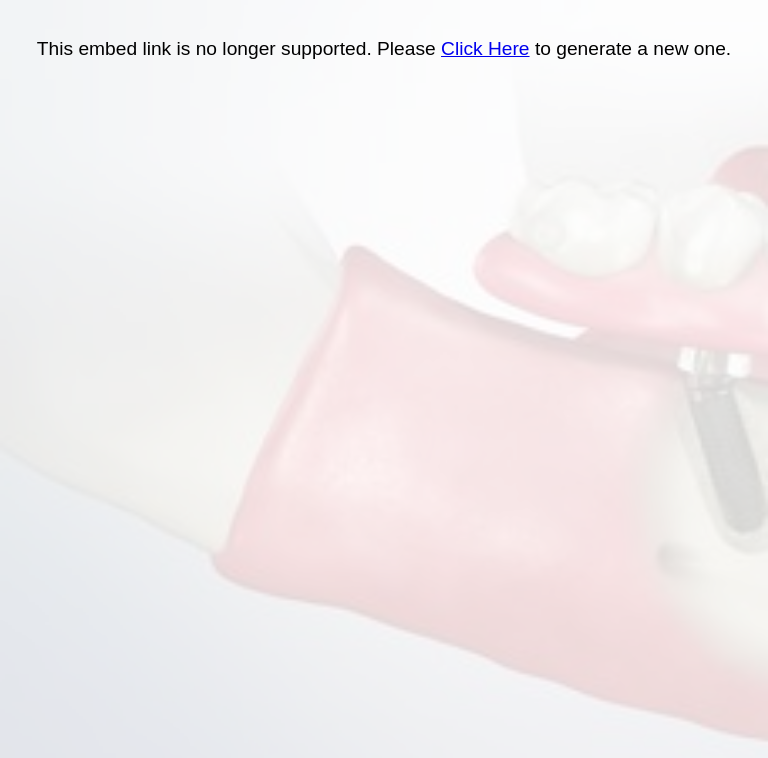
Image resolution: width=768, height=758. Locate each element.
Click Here (485, 48)
